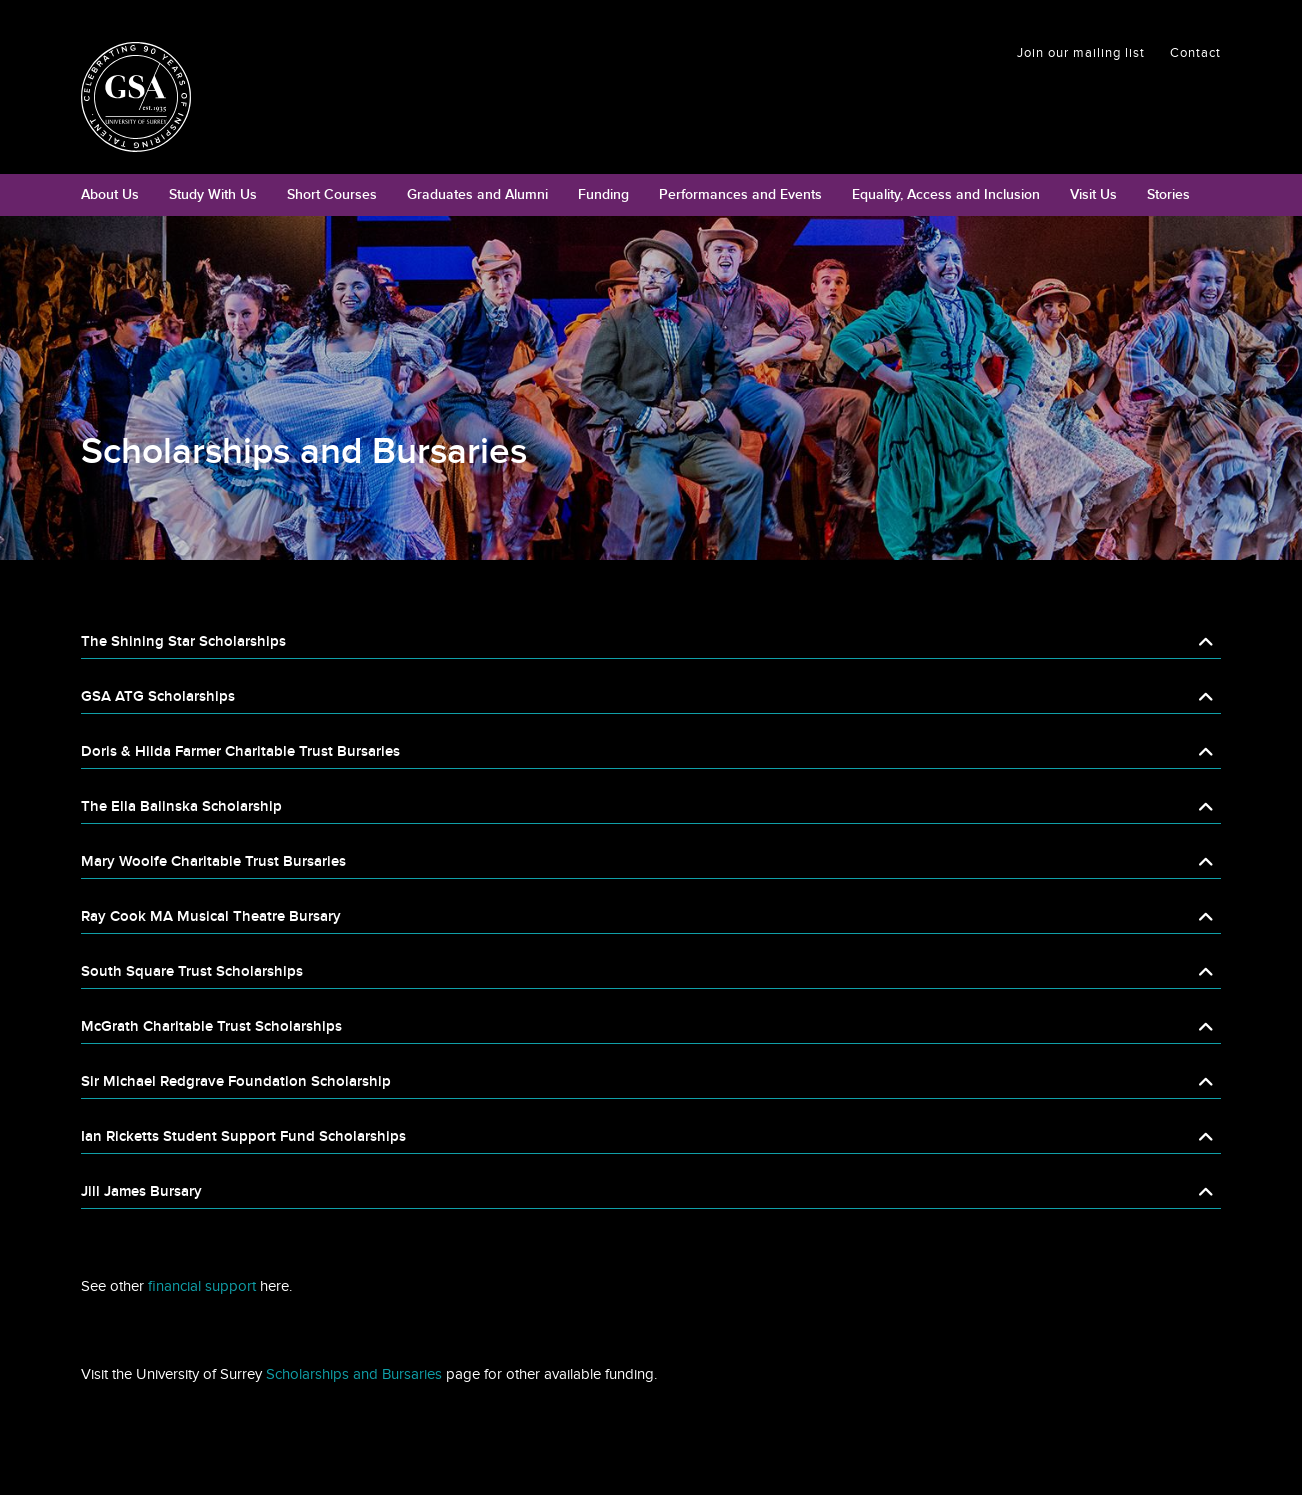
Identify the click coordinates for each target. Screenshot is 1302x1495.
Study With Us (213, 194)
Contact (1195, 53)
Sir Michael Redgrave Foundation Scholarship (236, 1081)
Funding (603, 194)
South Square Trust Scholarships (192, 971)
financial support (200, 1286)
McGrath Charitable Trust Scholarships (211, 1026)
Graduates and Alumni (477, 194)
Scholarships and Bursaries (352, 1374)
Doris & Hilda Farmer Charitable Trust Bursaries (240, 751)
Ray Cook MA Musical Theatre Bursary (211, 916)
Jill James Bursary (141, 1191)
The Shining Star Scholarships (183, 641)
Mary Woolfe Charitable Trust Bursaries (213, 861)
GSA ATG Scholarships (158, 696)
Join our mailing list (1081, 53)
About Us (110, 194)
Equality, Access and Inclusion (946, 194)
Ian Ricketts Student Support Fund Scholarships (243, 1136)
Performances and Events (740, 194)
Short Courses (332, 194)
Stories (1168, 194)
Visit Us (1093, 194)
